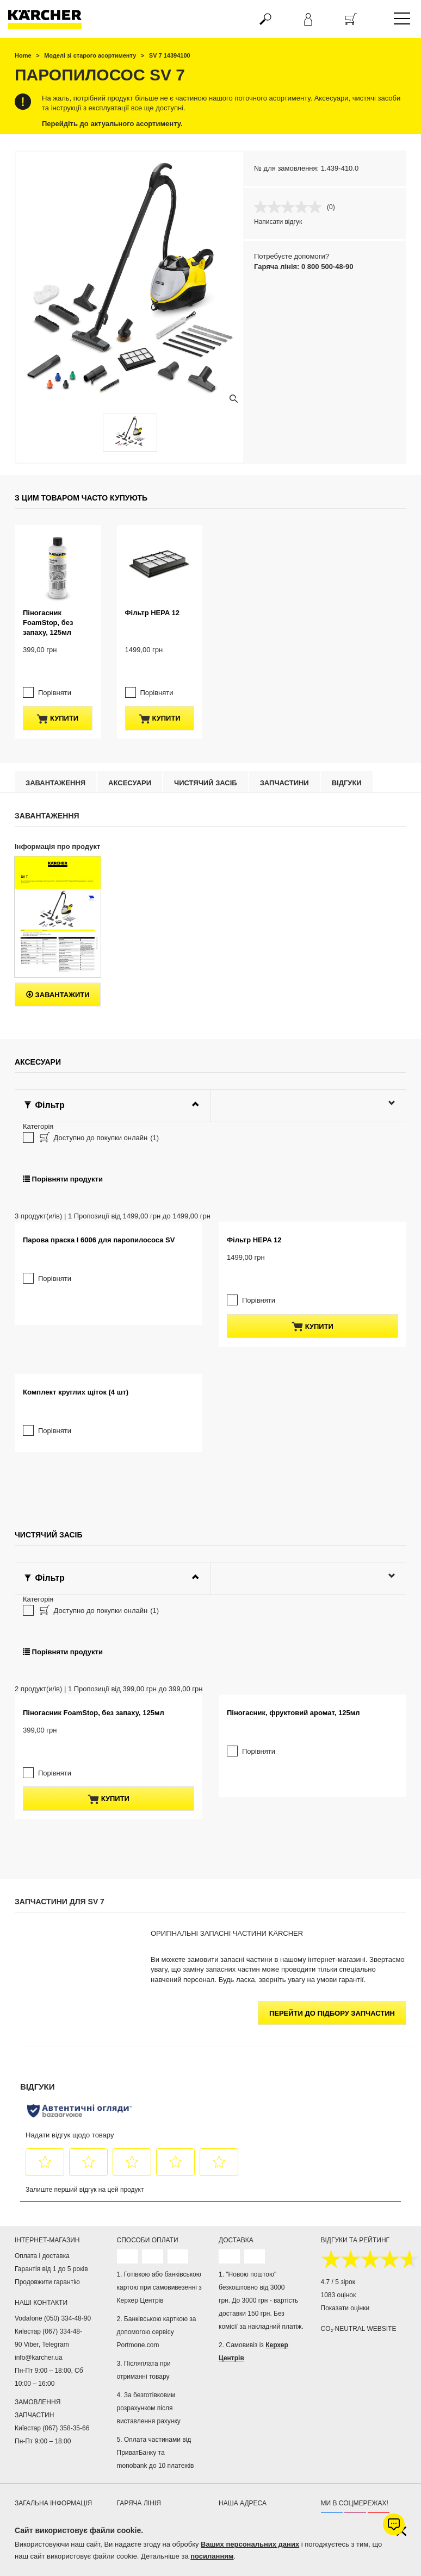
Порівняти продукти (63, 1123)
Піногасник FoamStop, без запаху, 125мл (48, 588)
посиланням (211, 2556)
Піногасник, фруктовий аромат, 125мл (293, 1891)
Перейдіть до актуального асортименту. (112, 124)
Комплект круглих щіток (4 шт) (75, 1485)
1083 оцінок (338, 2452)
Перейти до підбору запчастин (332, 2170)
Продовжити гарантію (47, 2439)
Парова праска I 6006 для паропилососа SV (99, 1269)
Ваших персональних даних (250, 2544)
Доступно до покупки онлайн (98, 1082)
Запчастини (284, 727)
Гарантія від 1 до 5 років (51, 2426)
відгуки (347, 727)
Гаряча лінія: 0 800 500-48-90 (303, 266)
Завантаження (55, 727)
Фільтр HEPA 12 (152, 578)
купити (57, 662)
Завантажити (58, 939)
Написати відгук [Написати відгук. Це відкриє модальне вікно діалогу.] (278, 222)
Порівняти (54, 636)
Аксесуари (129, 727)
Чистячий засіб (205, 727)
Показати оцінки (345, 2465)
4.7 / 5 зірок (338, 2439)
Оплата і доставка (42, 2413)
